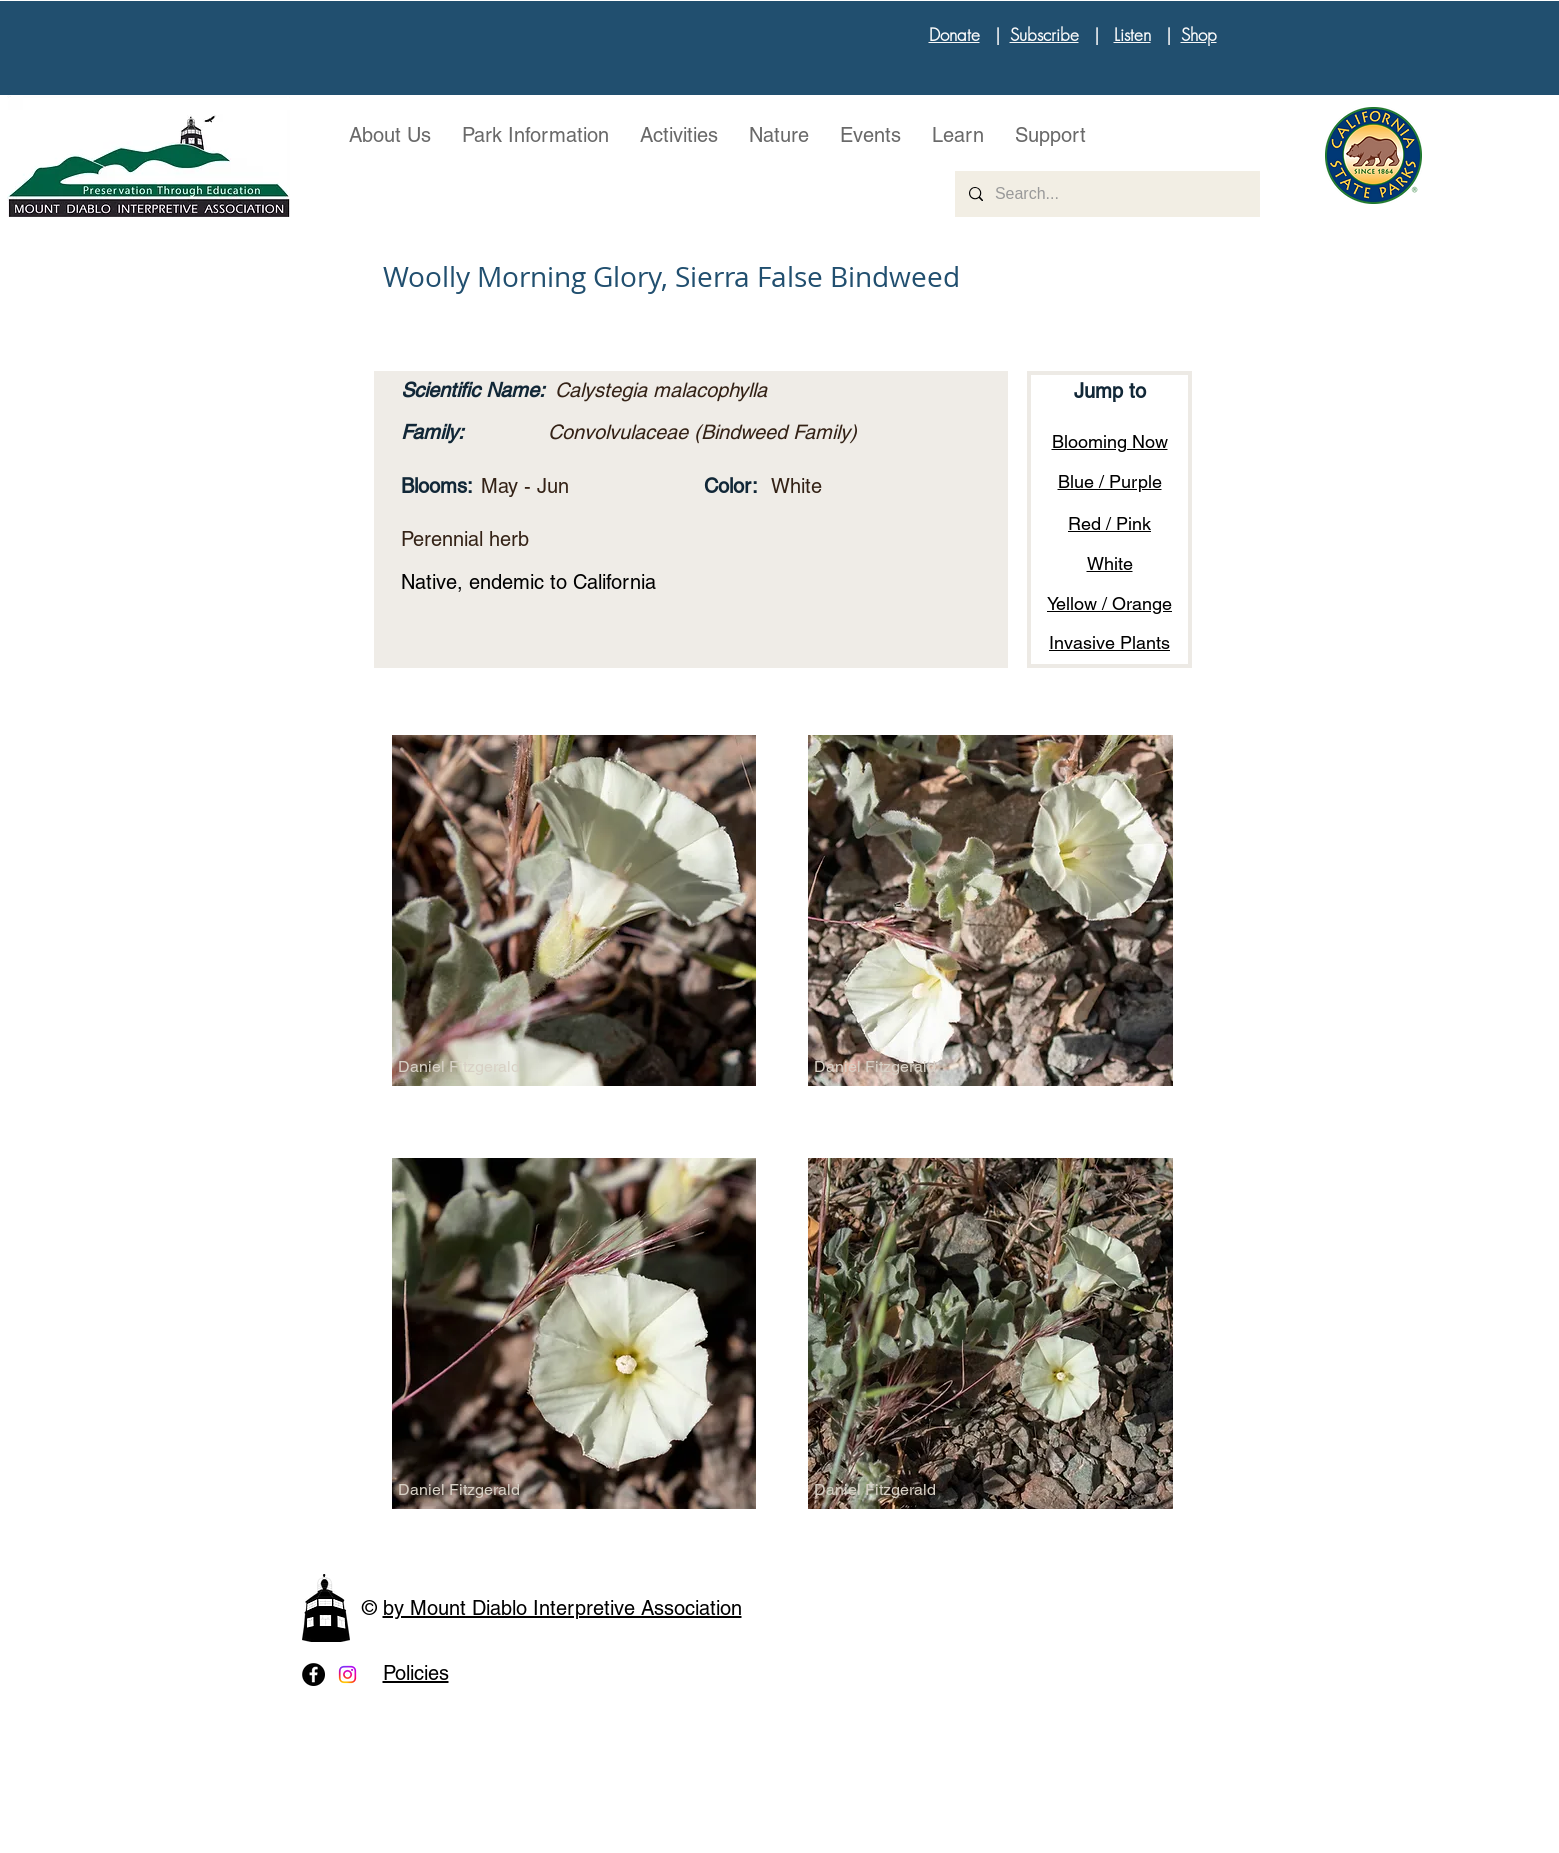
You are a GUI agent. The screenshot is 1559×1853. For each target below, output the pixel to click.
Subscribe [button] (1044, 34)
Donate (954, 34)
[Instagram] (347, 1674)
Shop (1199, 34)
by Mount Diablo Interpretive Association (562, 1608)
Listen (1132, 34)
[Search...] (1106, 194)
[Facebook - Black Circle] (313, 1674)
